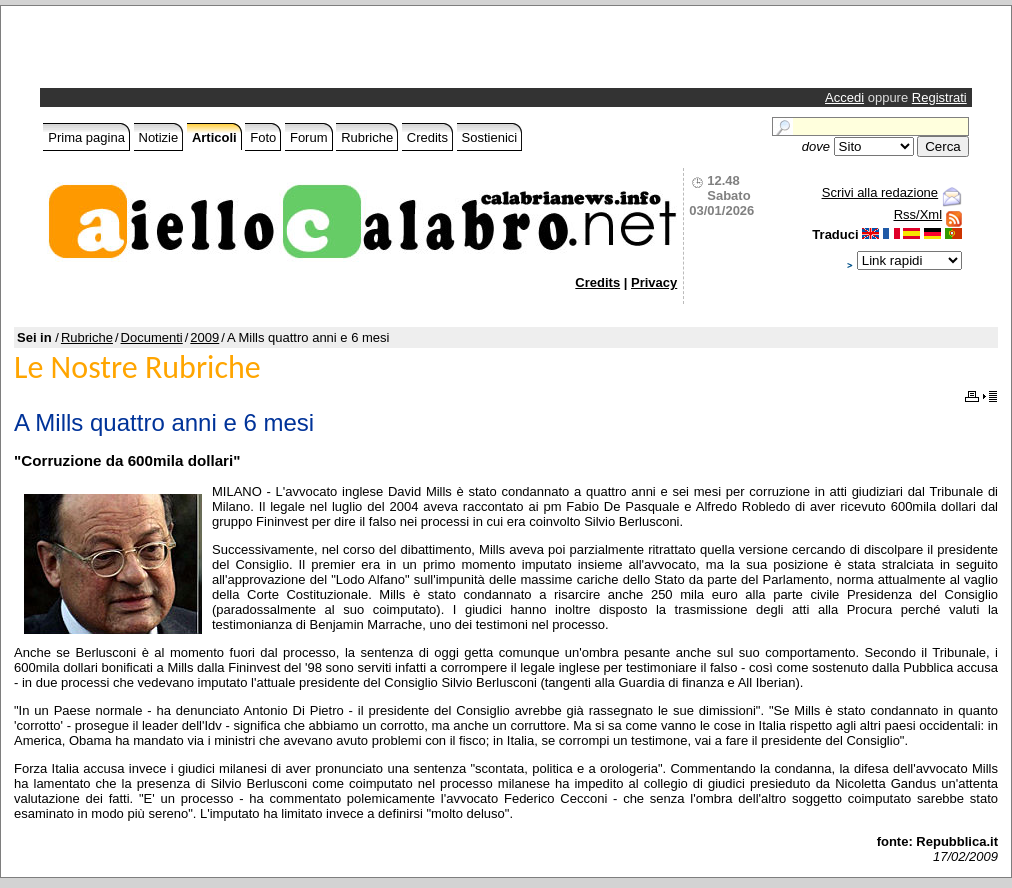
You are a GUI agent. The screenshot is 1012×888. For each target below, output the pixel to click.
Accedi (844, 97)
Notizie (159, 137)
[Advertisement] (278, 52)
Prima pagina (86, 137)
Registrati (939, 97)
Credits (427, 137)
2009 (204, 337)
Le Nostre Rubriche (137, 367)
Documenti (152, 337)
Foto (263, 137)
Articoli (214, 137)
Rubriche (367, 137)
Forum (309, 137)
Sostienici (490, 137)
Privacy (654, 282)
